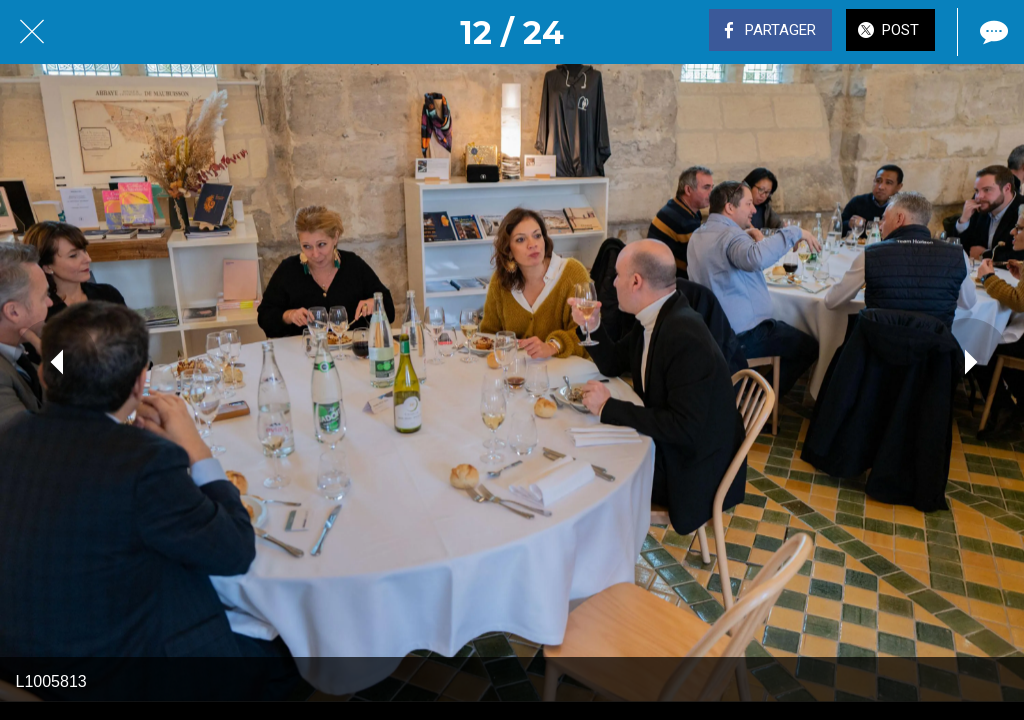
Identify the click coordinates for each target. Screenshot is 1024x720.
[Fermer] (32, 32)
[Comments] (992, 32)
